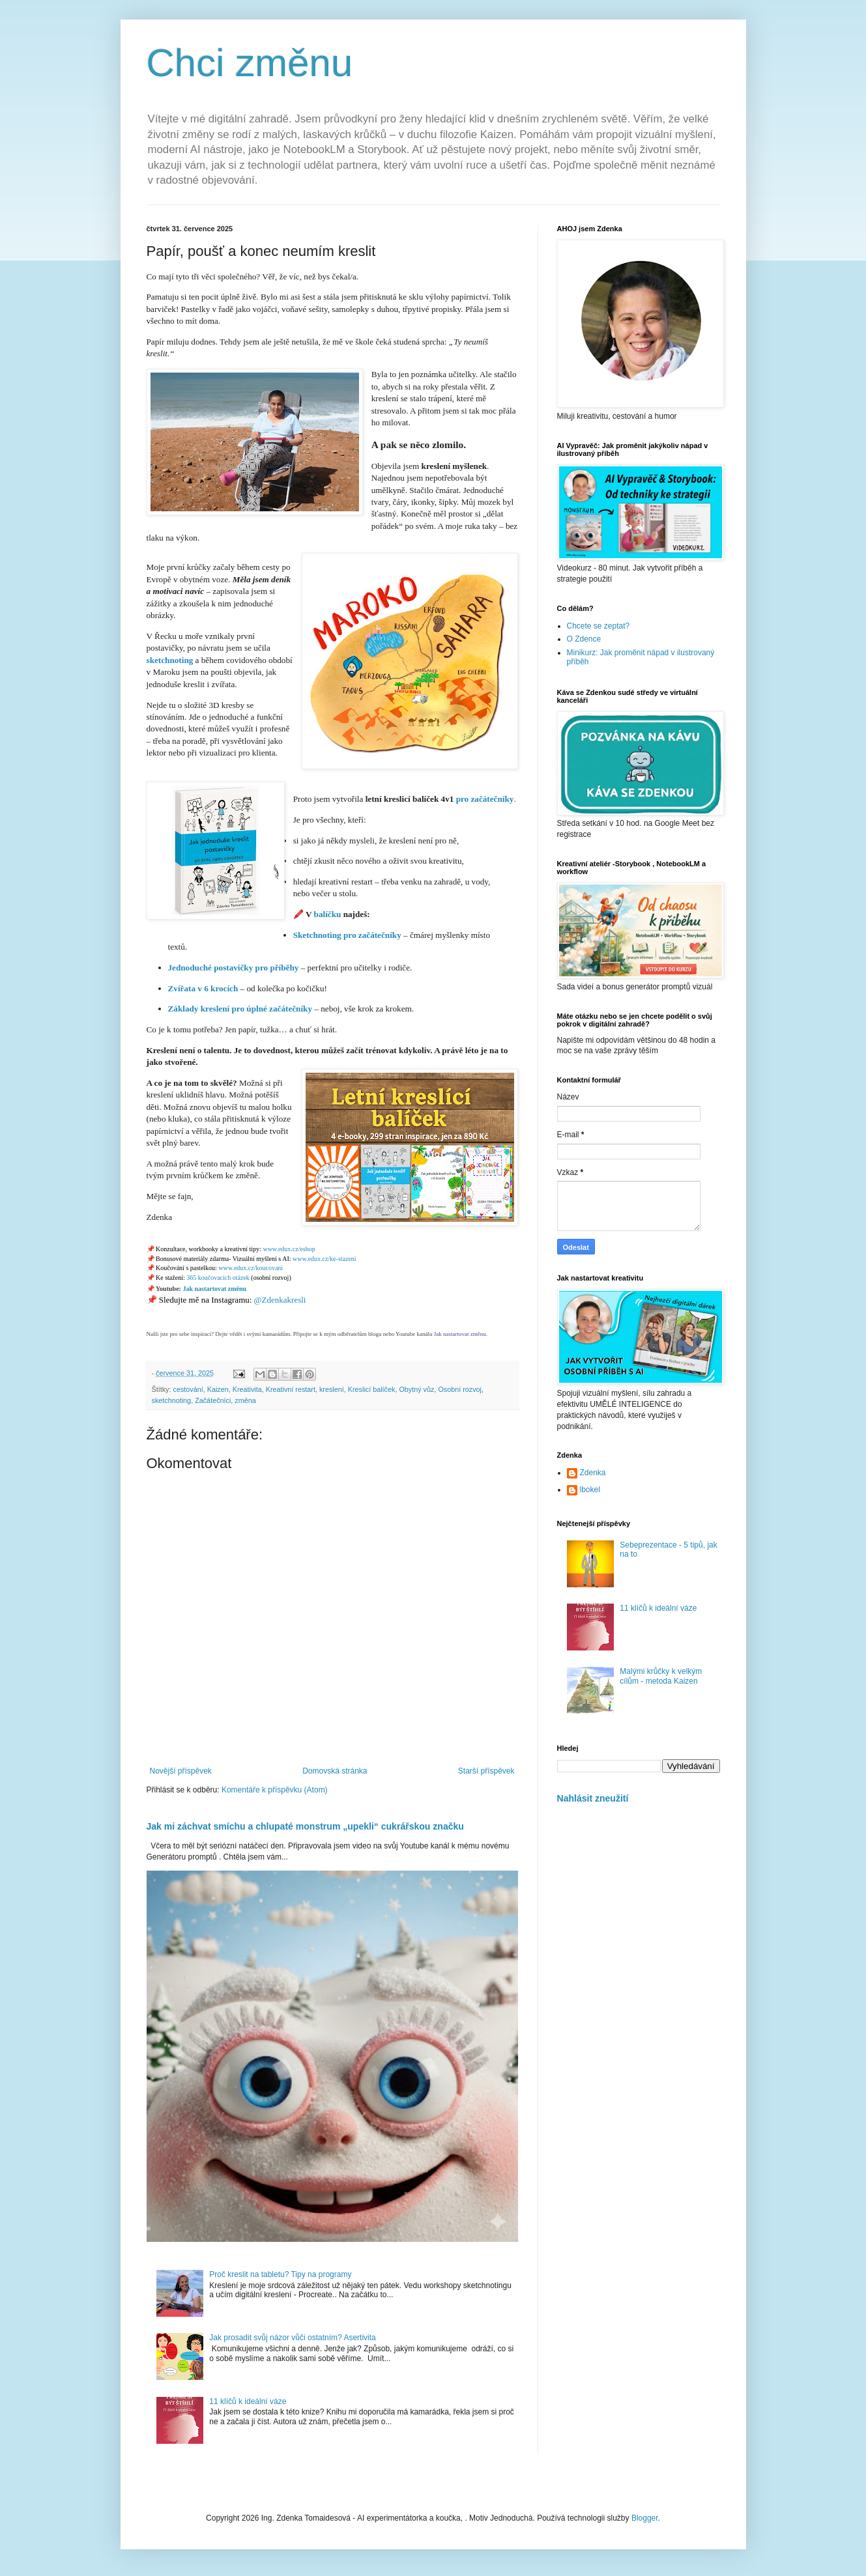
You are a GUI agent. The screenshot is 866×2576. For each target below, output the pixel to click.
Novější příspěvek (181, 1771)
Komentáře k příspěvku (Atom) (275, 1789)
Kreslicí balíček (372, 1389)
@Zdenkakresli (280, 1300)
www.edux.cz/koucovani (250, 1267)
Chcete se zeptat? (598, 625)
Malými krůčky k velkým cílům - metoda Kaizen (661, 1676)
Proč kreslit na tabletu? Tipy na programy (280, 2274)
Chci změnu (250, 63)
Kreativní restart (290, 1389)
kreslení (331, 1389)
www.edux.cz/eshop (289, 1249)
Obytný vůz (416, 1389)
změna (245, 1400)
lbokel (590, 1489)
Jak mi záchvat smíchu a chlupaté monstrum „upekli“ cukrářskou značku (305, 1826)
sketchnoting (170, 660)
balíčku (328, 914)
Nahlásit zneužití (593, 1798)
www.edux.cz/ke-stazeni (324, 1258)
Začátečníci (213, 1400)
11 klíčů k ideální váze (247, 2401)
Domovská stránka (334, 1771)
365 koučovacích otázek (218, 1277)
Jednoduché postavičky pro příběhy (233, 967)
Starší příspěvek (486, 1771)
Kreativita (247, 1389)
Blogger (644, 2518)
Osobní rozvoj (460, 1389)
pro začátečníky (485, 799)
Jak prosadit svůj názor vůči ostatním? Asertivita (292, 2337)
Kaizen (218, 1389)
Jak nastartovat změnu (214, 1288)
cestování (188, 1389)
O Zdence (584, 639)
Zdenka (593, 1472)
